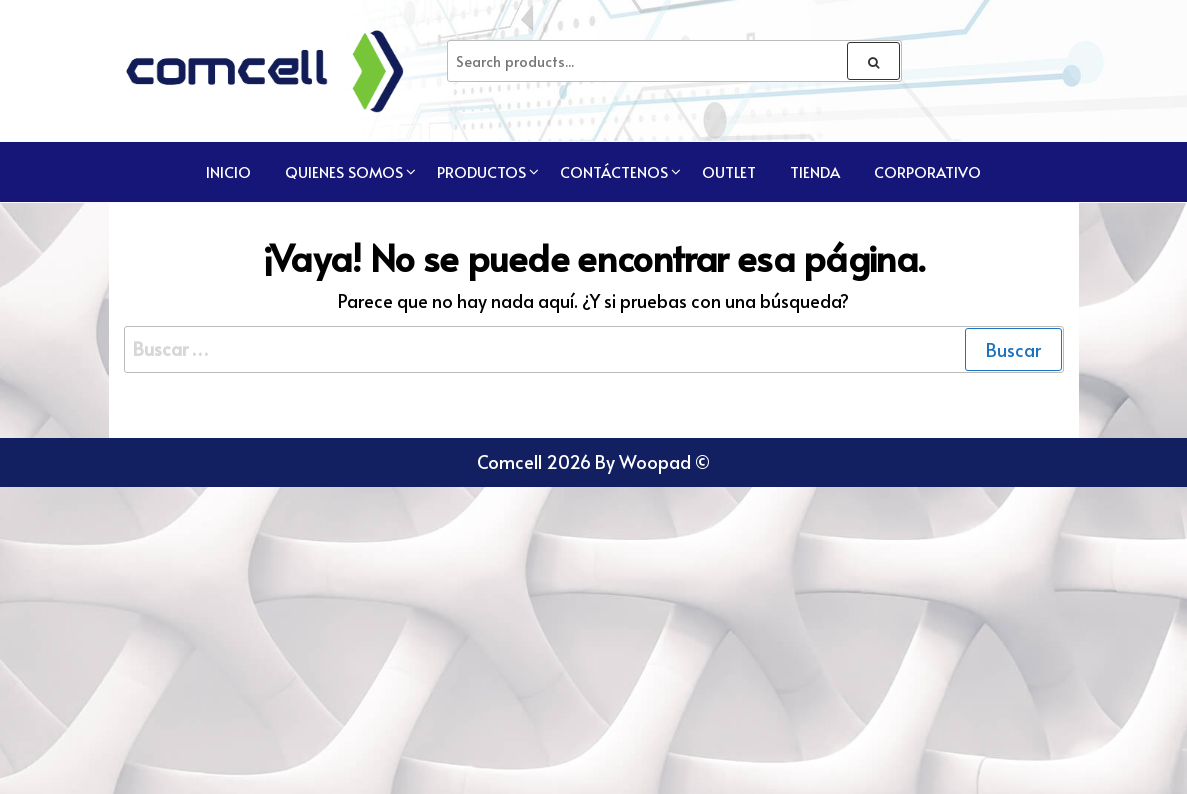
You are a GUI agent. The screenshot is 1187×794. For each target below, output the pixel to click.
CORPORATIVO (927, 171)
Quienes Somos (344, 171)
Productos (481, 171)
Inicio (228, 171)
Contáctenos (614, 171)
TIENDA (815, 171)
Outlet (729, 171)
